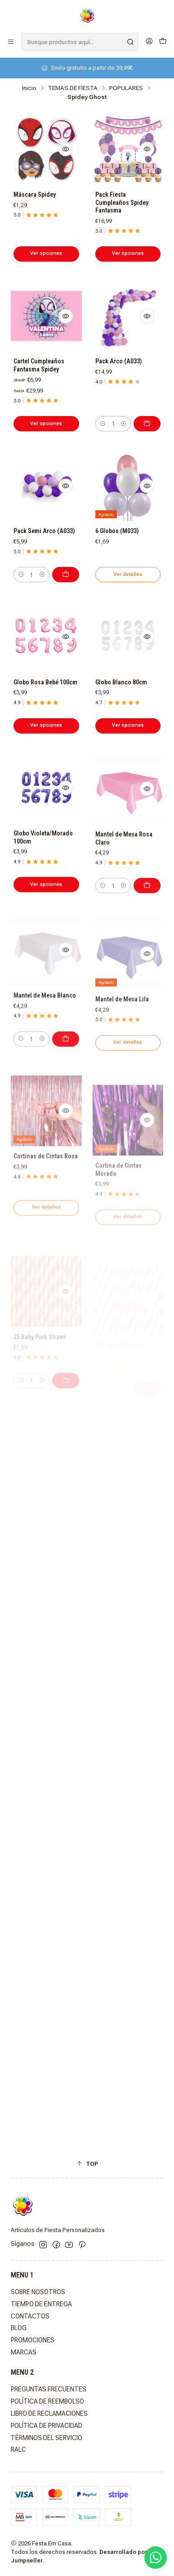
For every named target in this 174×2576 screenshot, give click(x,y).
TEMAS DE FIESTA (73, 88)
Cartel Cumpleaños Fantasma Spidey (38, 365)
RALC (18, 2449)
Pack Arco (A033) (118, 361)
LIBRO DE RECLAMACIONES (49, 2413)
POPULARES (126, 88)
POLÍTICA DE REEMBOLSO (47, 2401)
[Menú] (10, 42)
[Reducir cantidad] (103, 424)
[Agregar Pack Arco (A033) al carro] (147, 423)
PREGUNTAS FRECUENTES (48, 2389)
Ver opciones (46, 253)
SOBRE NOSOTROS (38, 2291)
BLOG (19, 2328)
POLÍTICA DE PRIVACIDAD (46, 2425)
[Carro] (163, 42)
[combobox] (80, 42)
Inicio (29, 88)
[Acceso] (149, 42)
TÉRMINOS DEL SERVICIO (46, 2437)
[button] (87, 2164)
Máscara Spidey (34, 194)
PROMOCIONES (32, 2340)
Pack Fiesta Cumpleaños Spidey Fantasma (121, 202)
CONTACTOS (30, 2316)
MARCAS (23, 2352)
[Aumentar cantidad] (123, 424)
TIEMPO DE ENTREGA (41, 2304)
